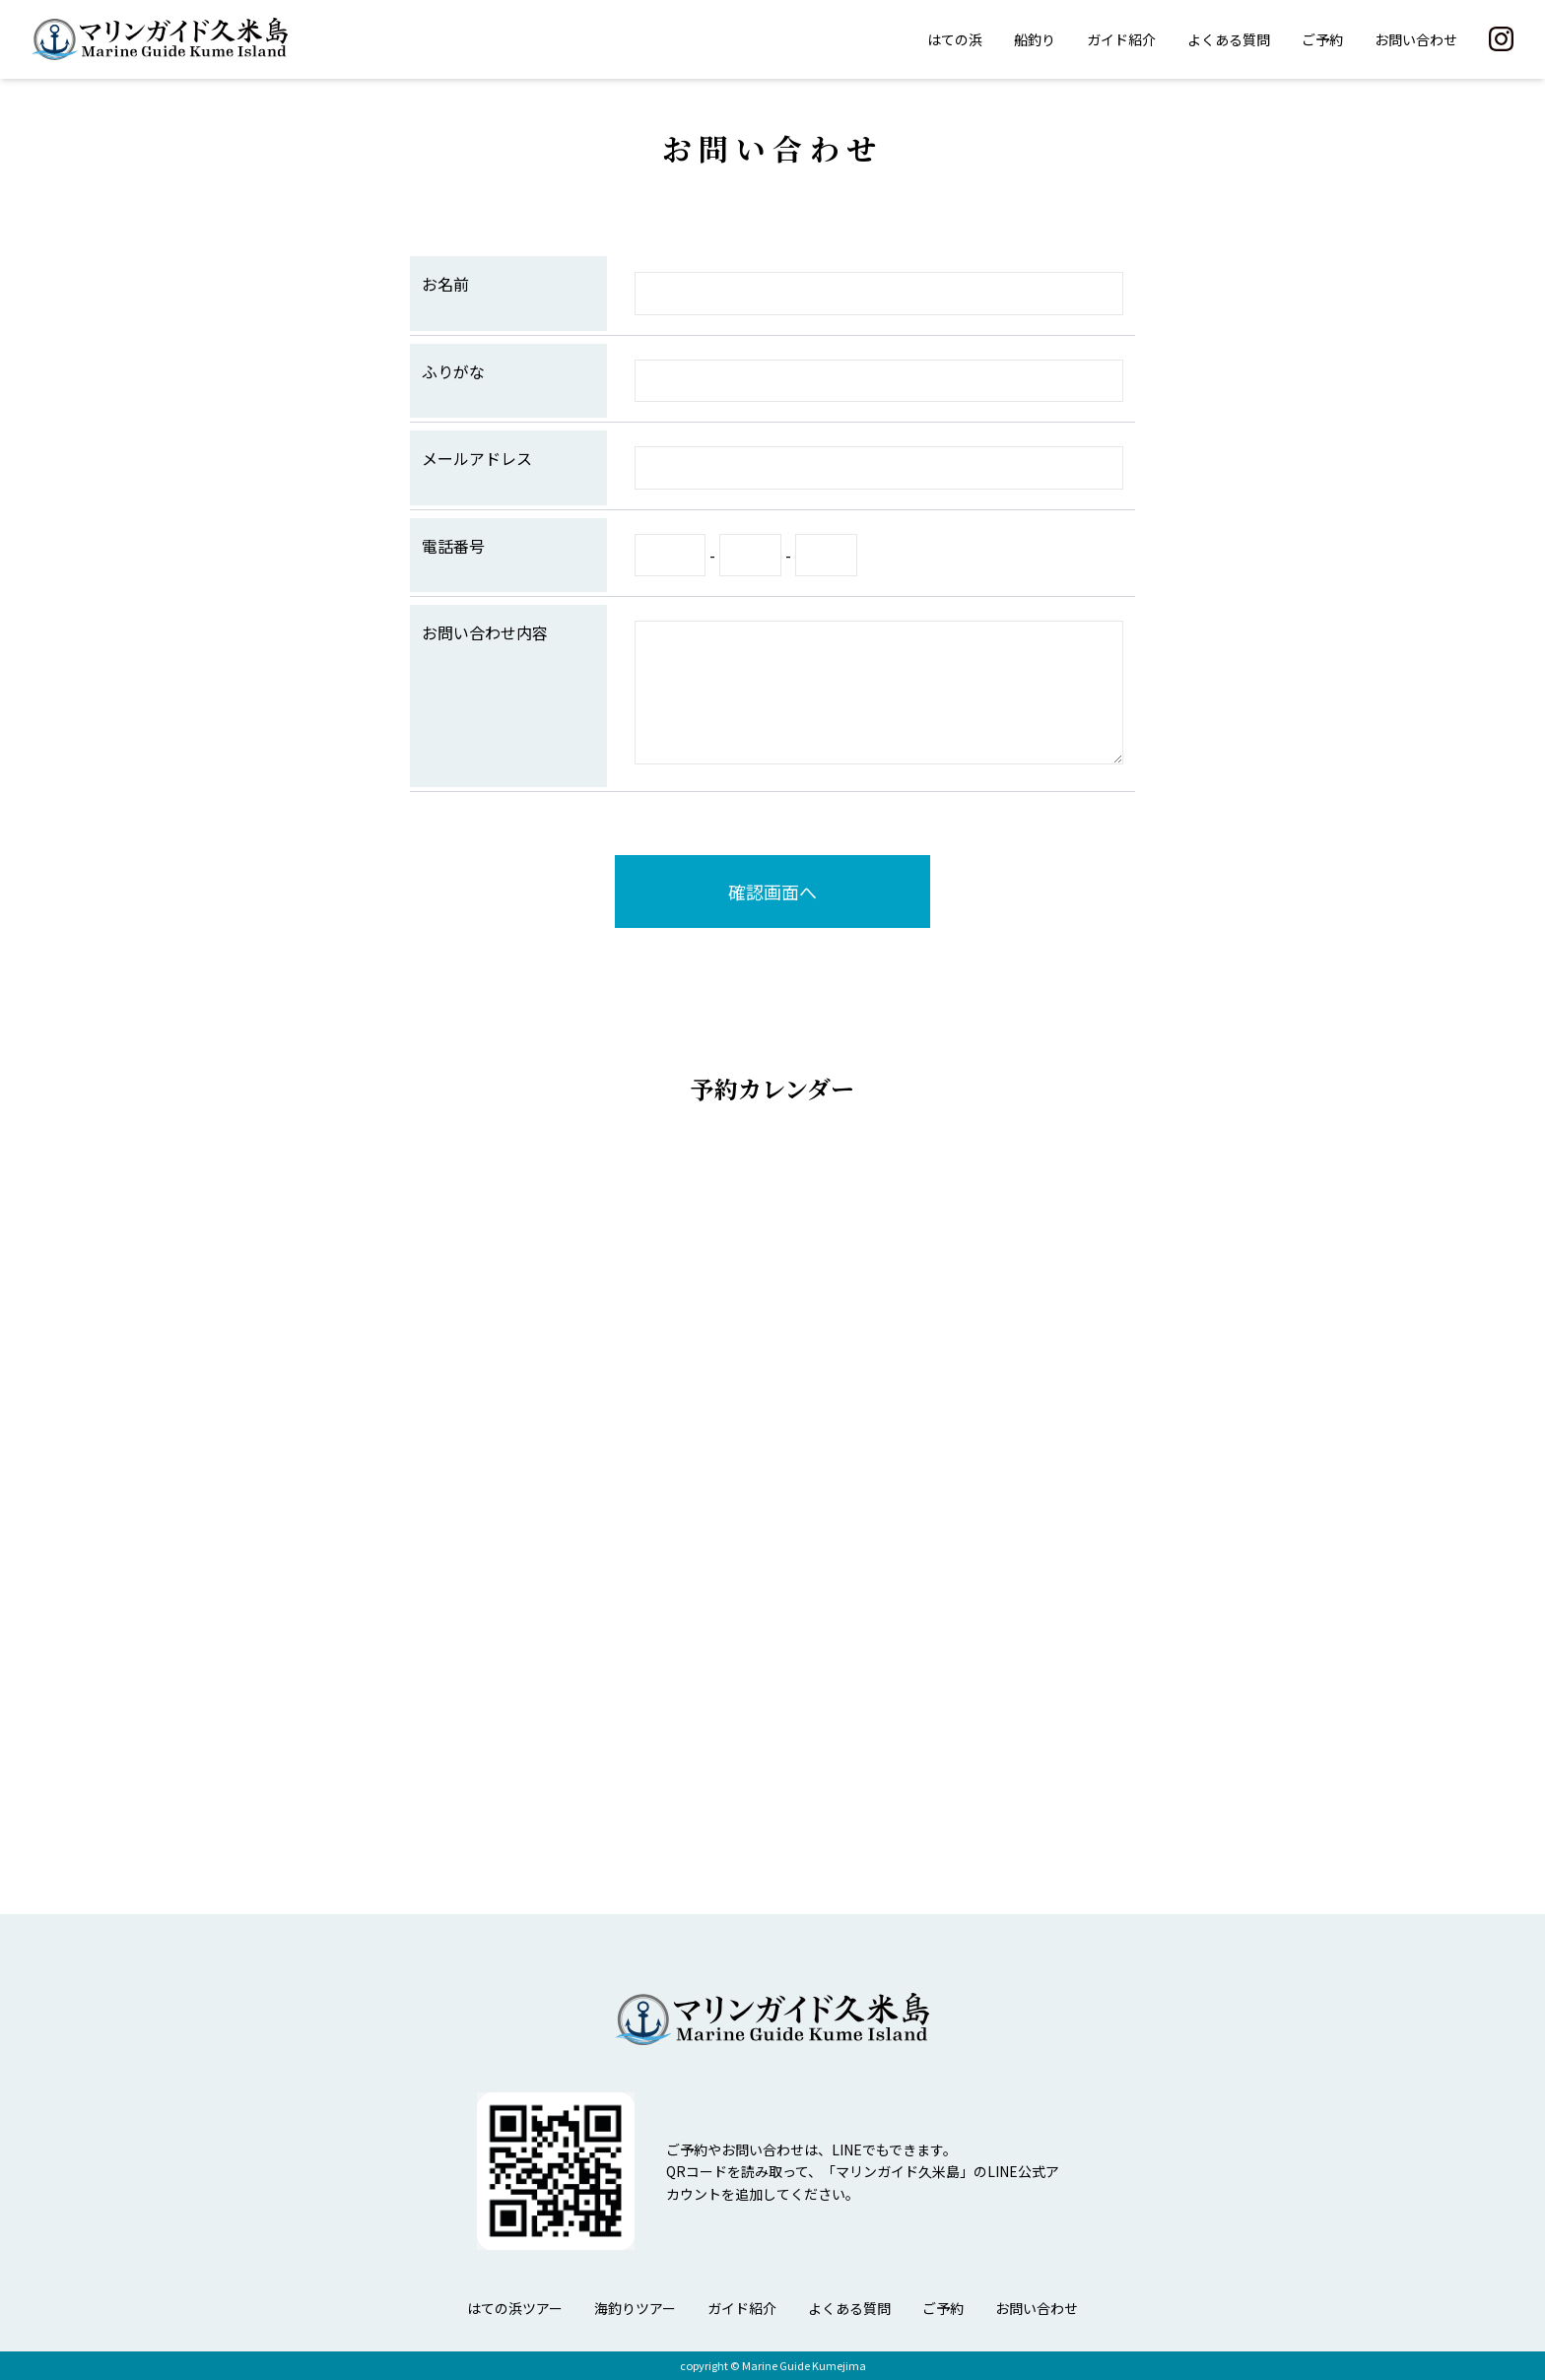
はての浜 (954, 39)
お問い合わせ (1416, 39)
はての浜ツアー (515, 2308)
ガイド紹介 (1121, 39)
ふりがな (453, 371)
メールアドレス (477, 458)
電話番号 (453, 546)
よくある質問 (1228, 39)
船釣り (1034, 39)
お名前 (445, 284)
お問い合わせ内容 (485, 632)
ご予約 (1322, 39)
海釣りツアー (635, 2308)
